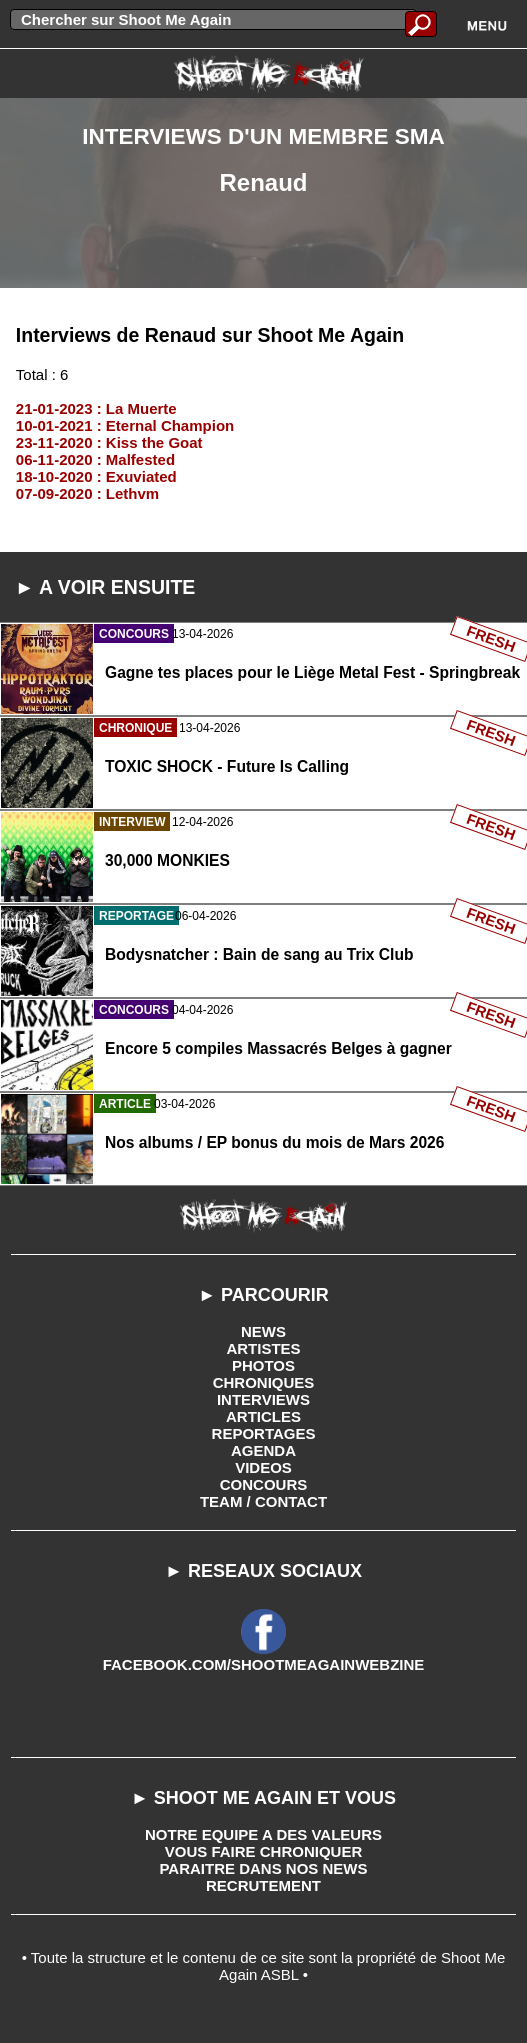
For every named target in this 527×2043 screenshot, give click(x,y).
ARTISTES (263, 1348)
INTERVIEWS (263, 1399)
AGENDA (263, 1450)
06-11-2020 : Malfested (95, 459)
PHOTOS (263, 1365)
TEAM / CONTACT (263, 1501)
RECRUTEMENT (263, 1885)
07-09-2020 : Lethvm (87, 493)
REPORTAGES (264, 1433)
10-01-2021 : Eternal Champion (125, 425)
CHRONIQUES (264, 1382)
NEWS (263, 1331)
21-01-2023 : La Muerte (96, 408)
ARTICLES (263, 1416)
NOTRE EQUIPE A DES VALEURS (263, 1834)
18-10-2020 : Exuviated (96, 476)
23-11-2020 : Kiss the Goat (109, 442)
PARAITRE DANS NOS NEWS (263, 1868)
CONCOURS (264, 1484)
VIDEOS (263, 1467)
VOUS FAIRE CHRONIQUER (264, 1851)
